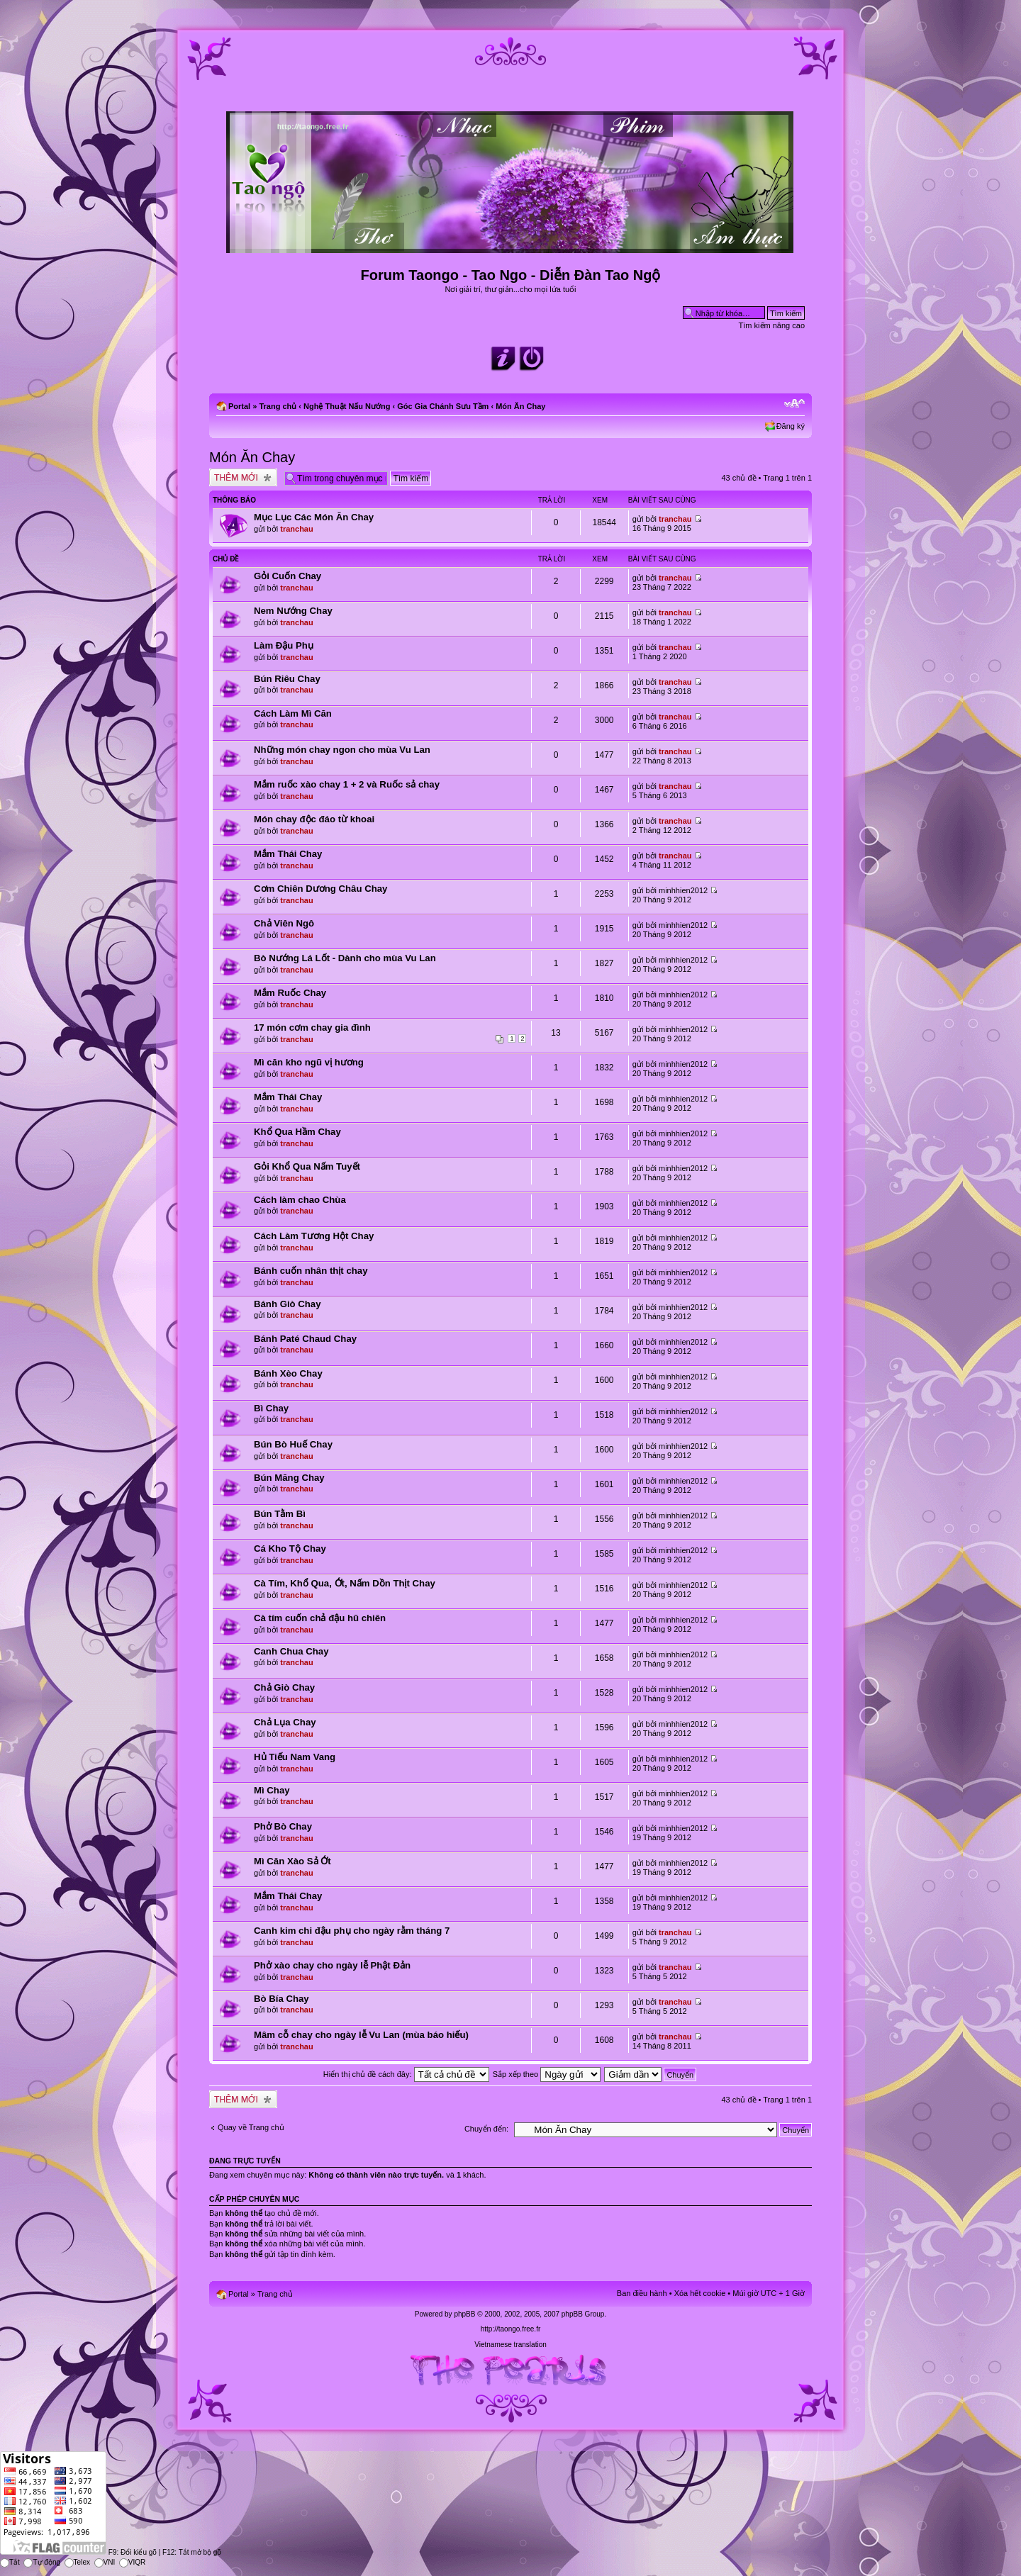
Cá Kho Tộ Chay (290, 1548)
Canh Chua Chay (291, 1651)
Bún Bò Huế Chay (293, 1444)
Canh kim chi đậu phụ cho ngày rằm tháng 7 (352, 1930)
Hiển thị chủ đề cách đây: (406, 2074)
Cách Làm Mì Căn (293, 713)
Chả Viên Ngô (284, 923)
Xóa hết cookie (700, 2293)
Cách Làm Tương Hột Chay (314, 1236)
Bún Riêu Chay (287, 678)
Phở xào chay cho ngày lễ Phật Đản (332, 1965)
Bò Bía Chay (281, 1998)
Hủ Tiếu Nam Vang (294, 1757)
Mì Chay (272, 1790)
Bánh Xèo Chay (288, 1373)
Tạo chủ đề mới (243, 477)
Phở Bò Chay (283, 1826)
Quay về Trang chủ (251, 2127)
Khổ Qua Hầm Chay (297, 1131)
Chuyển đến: (486, 2128)
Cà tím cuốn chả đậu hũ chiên (320, 1618)
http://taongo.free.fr (511, 2329)
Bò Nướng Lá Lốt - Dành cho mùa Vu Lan (345, 958)
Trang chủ (277, 406)
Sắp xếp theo (547, 2074)
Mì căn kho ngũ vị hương (309, 1062)
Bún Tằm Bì (280, 1513)
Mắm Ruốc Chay (290, 992)
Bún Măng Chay (289, 1477)
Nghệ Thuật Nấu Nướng (346, 406)
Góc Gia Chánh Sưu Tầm (443, 406)
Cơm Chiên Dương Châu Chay (320, 888)
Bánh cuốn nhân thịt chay (310, 1270)
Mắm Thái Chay (288, 854)
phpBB (464, 2314)
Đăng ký (790, 426)
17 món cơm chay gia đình (312, 1027)
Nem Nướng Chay (293, 610)
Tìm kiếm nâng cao (772, 325)
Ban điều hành (642, 2293)
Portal (239, 406)
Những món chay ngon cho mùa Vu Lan (342, 749)
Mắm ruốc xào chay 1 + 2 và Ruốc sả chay (347, 784)
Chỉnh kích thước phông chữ (794, 403)
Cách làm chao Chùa (300, 1199)
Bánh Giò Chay (287, 1304)
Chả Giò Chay (284, 1687)
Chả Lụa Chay (285, 1722)
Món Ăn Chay (520, 406)
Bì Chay (271, 1408)
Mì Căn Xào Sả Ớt (292, 1861)
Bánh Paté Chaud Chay (305, 1338)
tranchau (296, 529)
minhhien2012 (683, 890)
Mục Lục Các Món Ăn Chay (314, 517)
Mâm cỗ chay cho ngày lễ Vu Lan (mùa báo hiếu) (361, 2034)
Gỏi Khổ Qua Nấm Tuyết (307, 1166)
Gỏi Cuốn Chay (287, 576)
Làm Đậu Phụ (283, 645)
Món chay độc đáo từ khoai (314, 819)
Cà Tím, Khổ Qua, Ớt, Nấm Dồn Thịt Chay (344, 1583)
